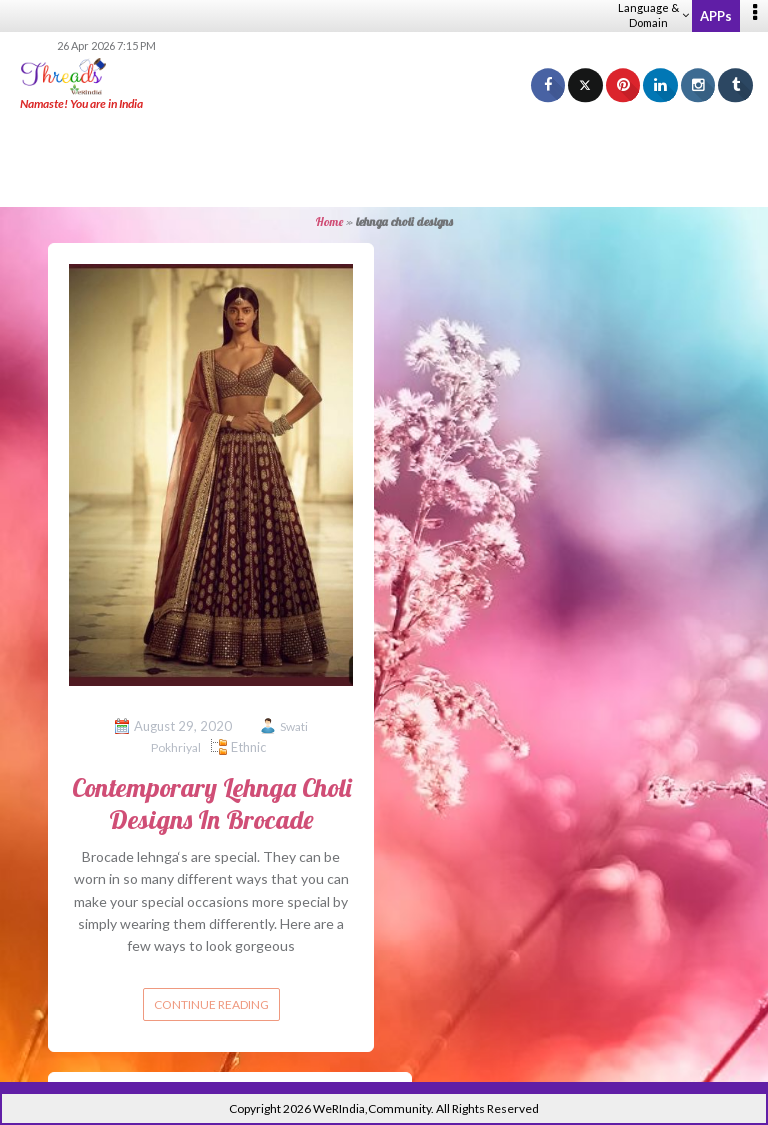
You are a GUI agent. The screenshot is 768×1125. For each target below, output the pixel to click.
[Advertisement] (384, 160)
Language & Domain (653, 15)
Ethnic (248, 747)
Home (329, 221)
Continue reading (211, 1004)
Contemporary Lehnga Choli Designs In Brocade (211, 803)
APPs (716, 16)
